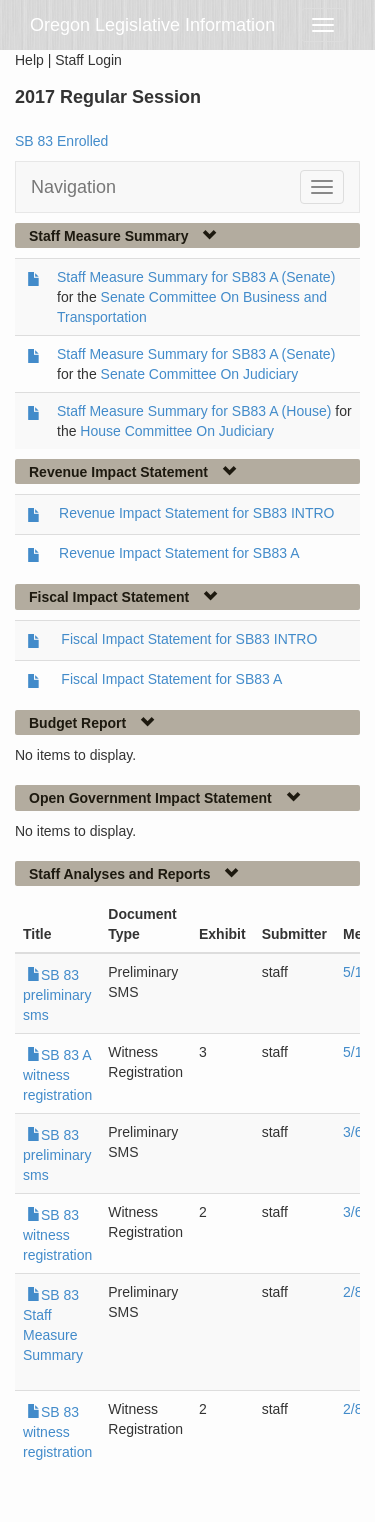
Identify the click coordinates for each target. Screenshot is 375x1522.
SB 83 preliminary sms (57, 995)
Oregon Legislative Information (152, 25)
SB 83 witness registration (57, 1235)
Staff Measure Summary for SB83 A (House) (194, 411)
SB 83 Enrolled (61, 141)
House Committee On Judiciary (177, 431)
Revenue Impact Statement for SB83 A (179, 553)
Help (29, 60)
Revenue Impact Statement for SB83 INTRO (196, 513)
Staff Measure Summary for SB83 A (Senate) (196, 277)
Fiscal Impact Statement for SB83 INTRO (189, 639)
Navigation (73, 187)
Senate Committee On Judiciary (200, 374)
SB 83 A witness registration (57, 1075)
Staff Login (88, 60)
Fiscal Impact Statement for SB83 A (171, 679)
